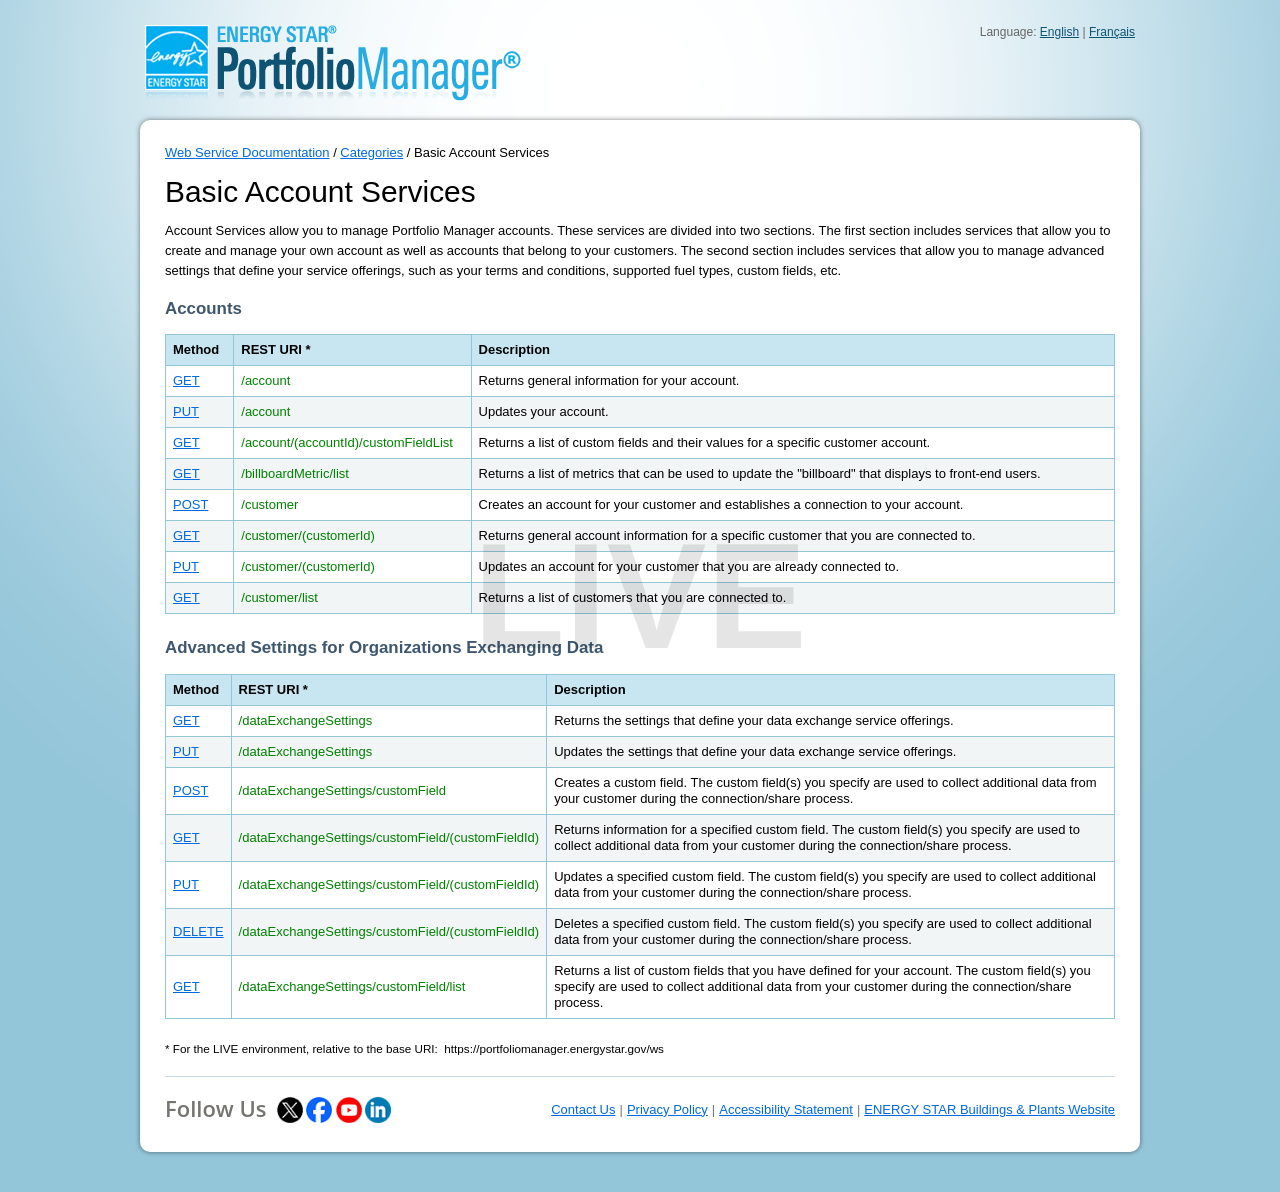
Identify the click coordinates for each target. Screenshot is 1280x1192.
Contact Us (583, 1109)
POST (190, 504)
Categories (371, 152)
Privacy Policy (667, 1109)
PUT (186, 411)
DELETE (198, 931)
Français (1112, 32)
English (1059, 32)
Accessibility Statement (786, 1109)
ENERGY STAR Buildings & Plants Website (989, 1109)
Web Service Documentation (247, 152)
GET (186, 380)
